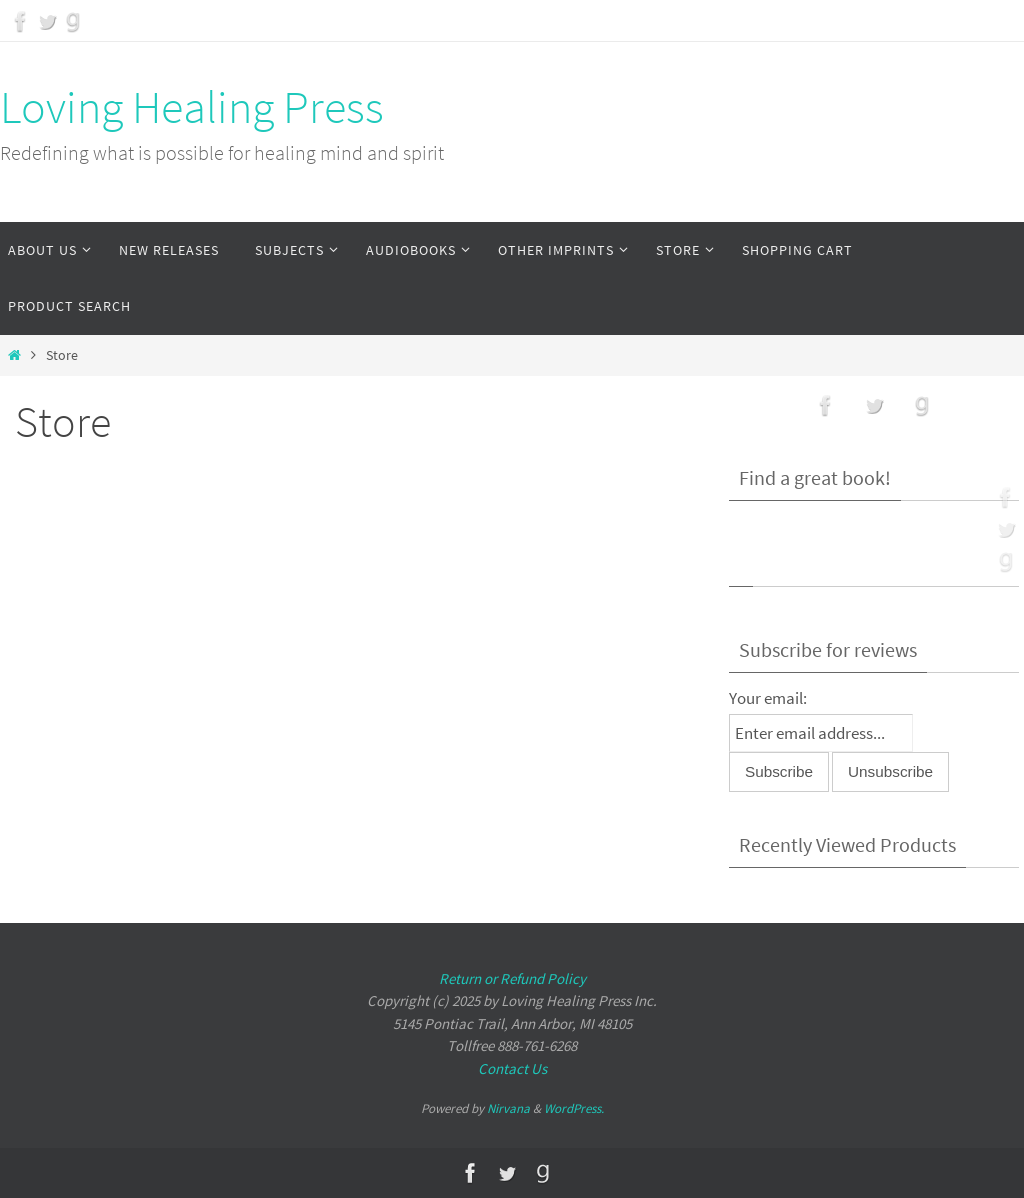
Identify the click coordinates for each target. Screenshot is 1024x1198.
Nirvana (508, 1108)
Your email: (768, 698)
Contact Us (512, 1068)
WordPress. (574, 1108)
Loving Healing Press (192, 107)
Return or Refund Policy (512, 978)
